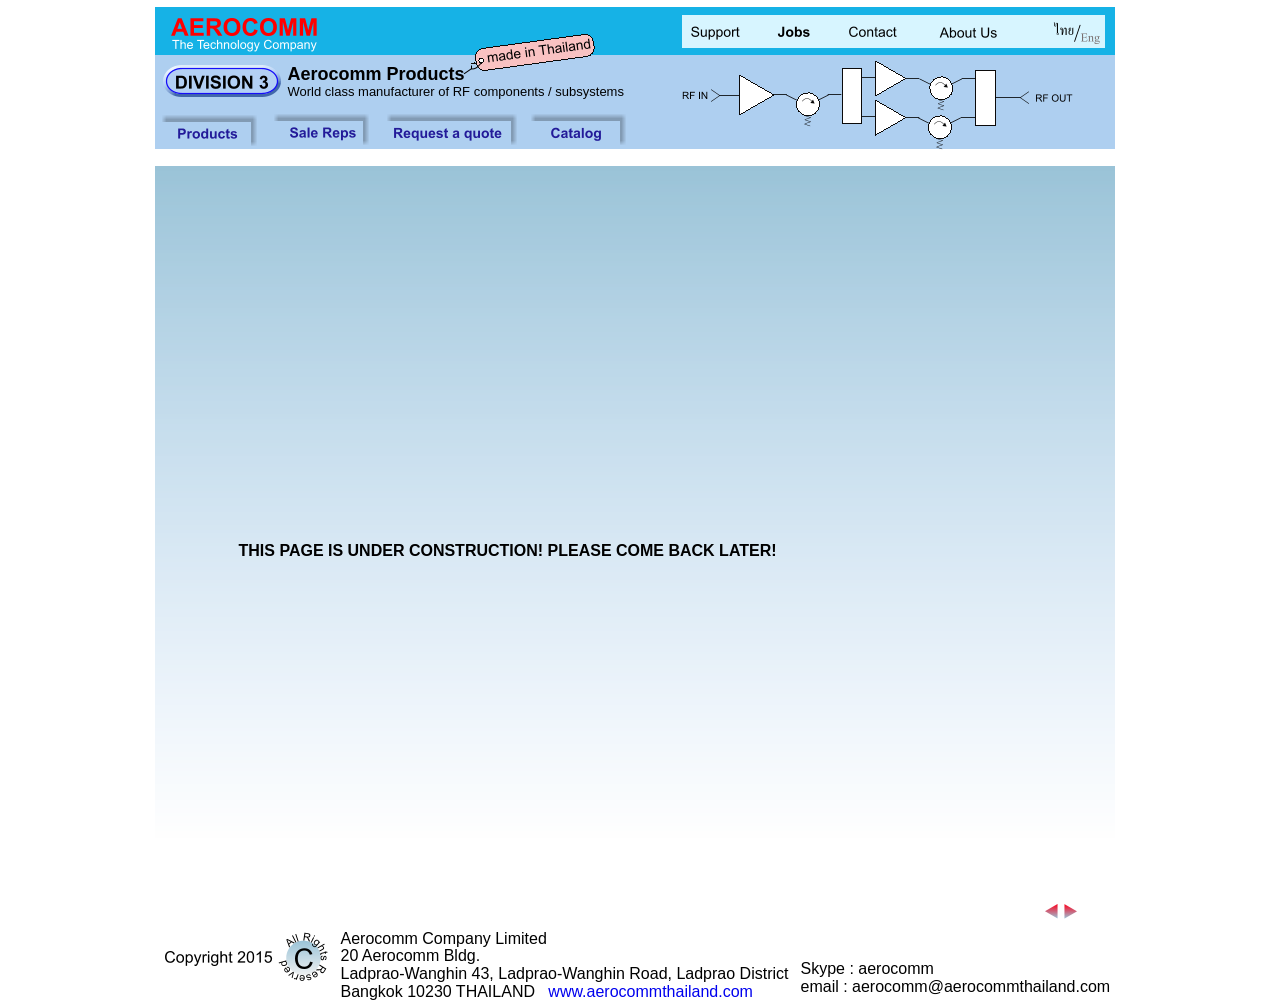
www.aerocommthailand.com (650, 991)
